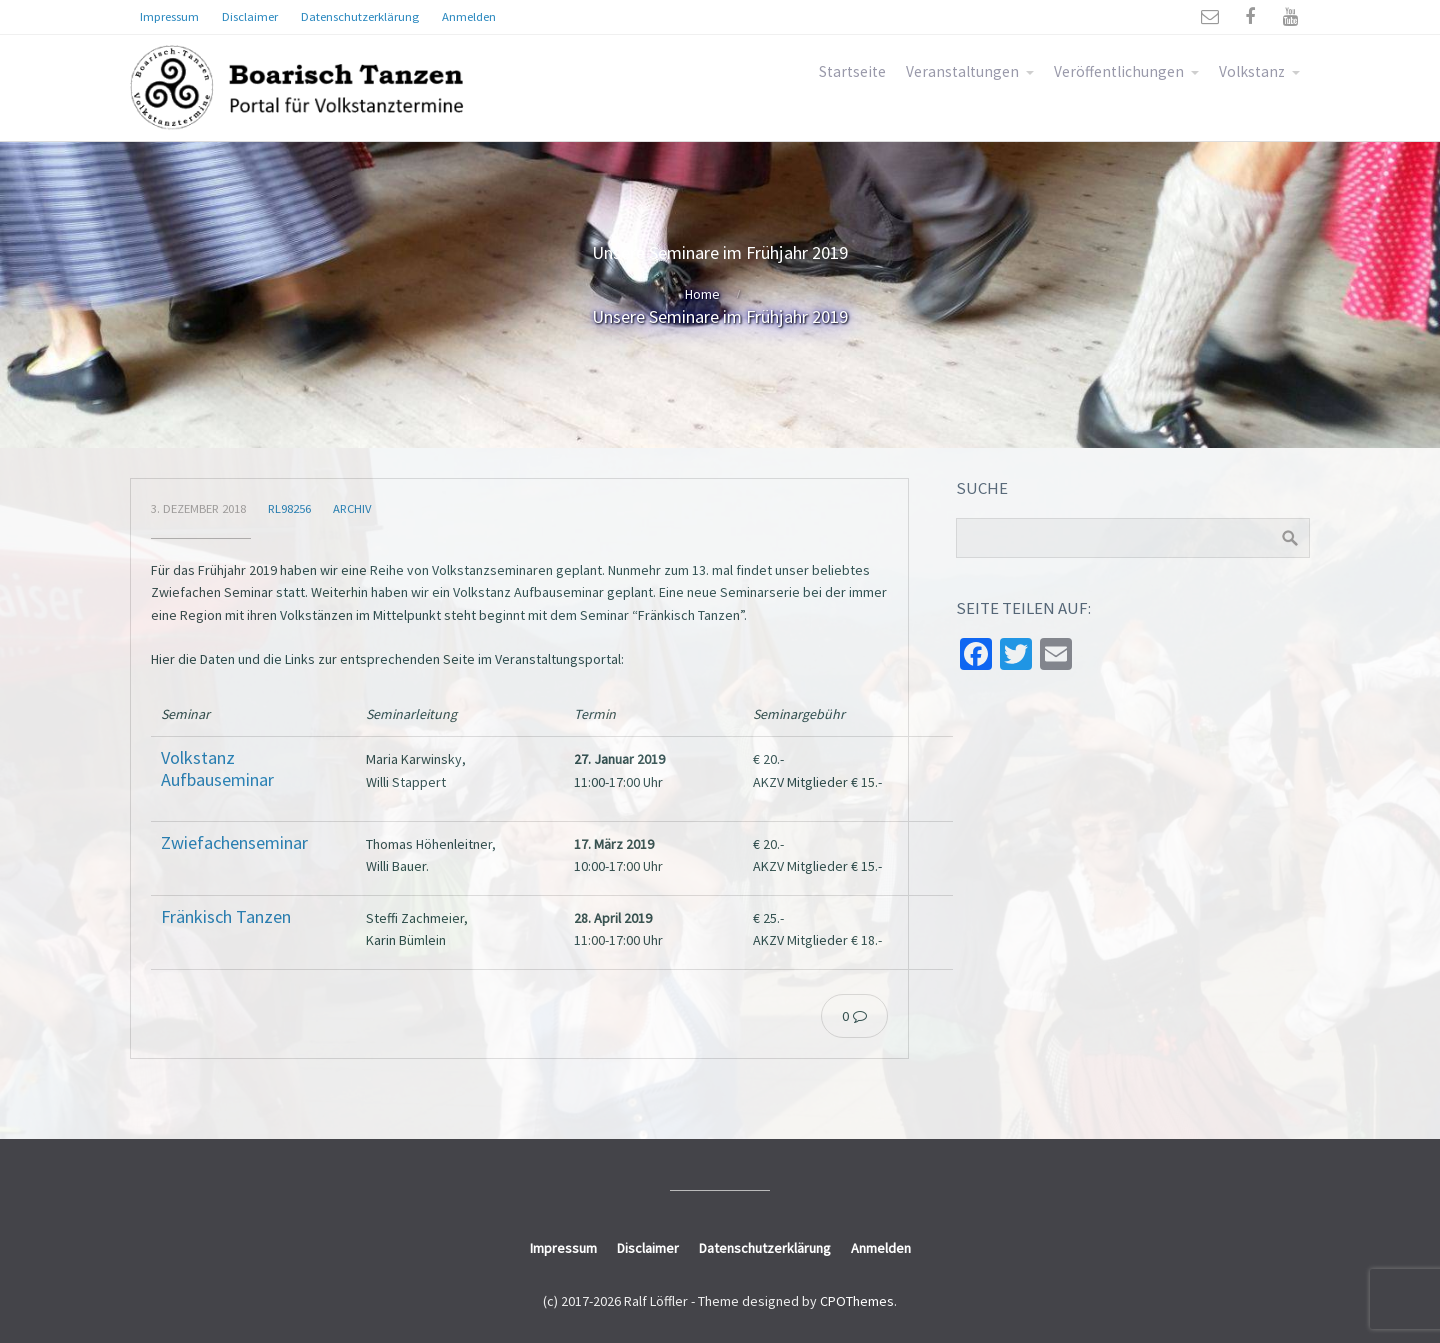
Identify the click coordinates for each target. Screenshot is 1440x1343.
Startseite (852, 71)
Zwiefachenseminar (234, 842)
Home (702, 294)
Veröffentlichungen (1119, 71)
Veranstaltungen (962, 71)
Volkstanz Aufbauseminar (217, 768)
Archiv (352, 508)
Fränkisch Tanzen (226, 916)
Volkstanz (1252, 71)
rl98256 (289, 508)
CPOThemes (857, 1301)
